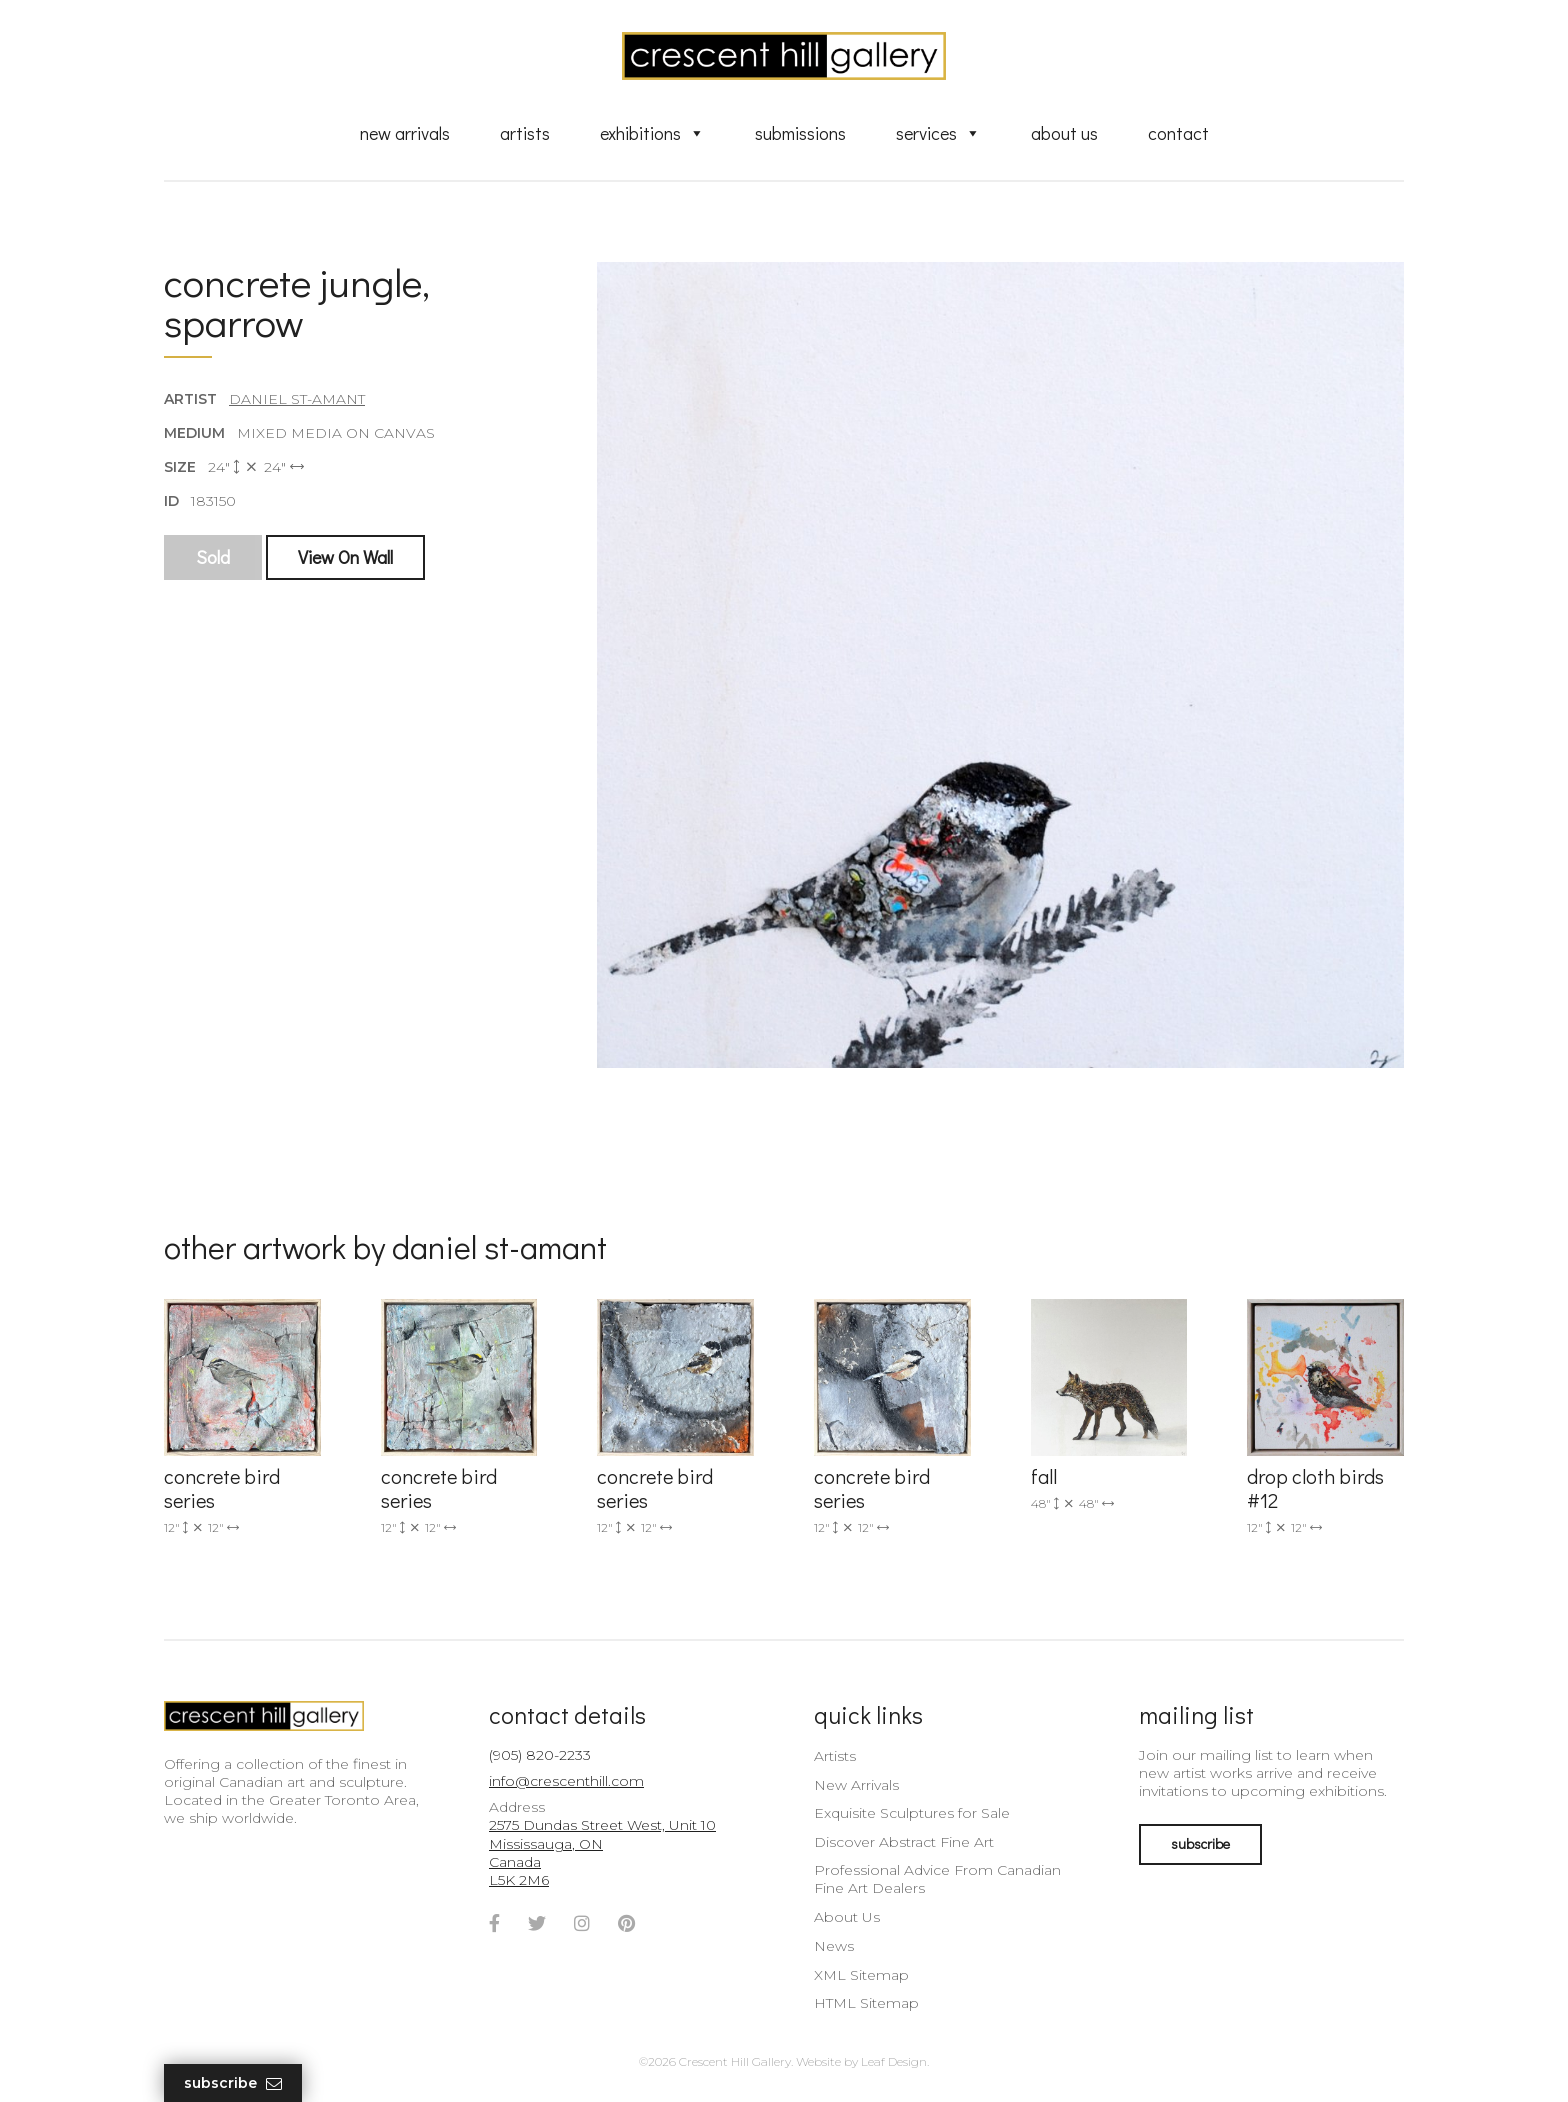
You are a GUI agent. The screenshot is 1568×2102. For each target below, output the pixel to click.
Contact (1178, 133)
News (834, 1946)
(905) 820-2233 (540, 1755)
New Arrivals (405, 133)
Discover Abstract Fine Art (904, 1842)
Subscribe (233, 2083)
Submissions (800, 133)
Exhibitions (652, 133)
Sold (213, 557)
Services (938, 133)
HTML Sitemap (866, 2003)
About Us (1064, 133)
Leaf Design (894, 2061)
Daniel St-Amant (297, 399)
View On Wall (345, 557)
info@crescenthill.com (566, 1781)
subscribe (1200, 1843)
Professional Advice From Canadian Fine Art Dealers (937, 1879)
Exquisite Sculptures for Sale (912, 1813)
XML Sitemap (861, 1975)
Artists (525, 133)
